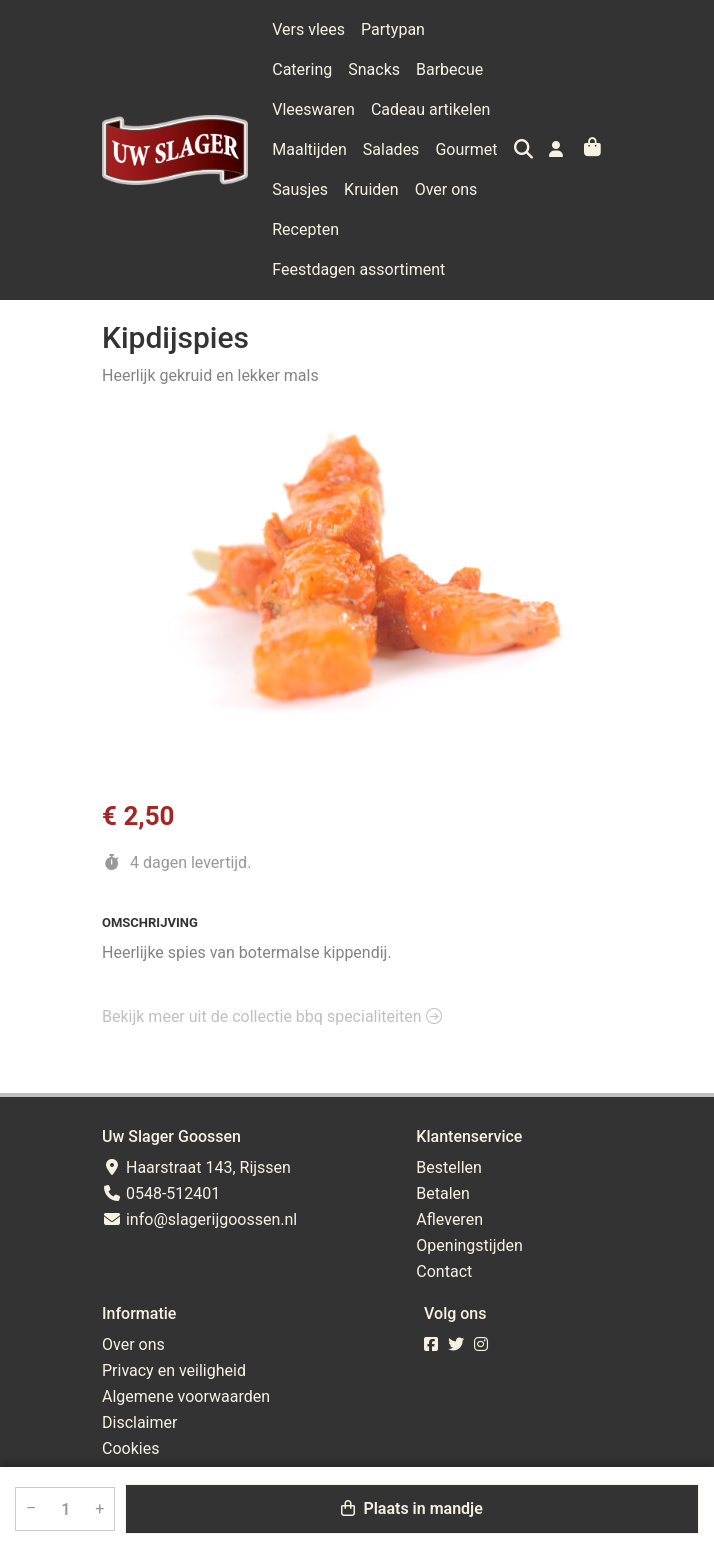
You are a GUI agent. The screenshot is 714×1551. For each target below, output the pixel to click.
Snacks (298, 69)
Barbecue (373, 69)
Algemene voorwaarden (186, 1396)
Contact (444, 1271)
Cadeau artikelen (331, 109)
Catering (471, 29)
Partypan (393, 29)
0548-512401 (161, 1193)
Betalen (443, 1193)
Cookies (130, 1448)
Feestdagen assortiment (358, 229)
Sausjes (451, 149)
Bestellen (449, 1167)
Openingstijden (469, 1245)
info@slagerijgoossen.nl (199, 1219)
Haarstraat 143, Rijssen (196, 1167)
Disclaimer (139, 1422)
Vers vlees (308, 29)
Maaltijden (445, 109)
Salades (300, 149)
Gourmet (376, 149)
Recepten (455, 189)
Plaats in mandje (411, 1508)
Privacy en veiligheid (174, 1370)
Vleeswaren (464, 69)
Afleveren (449, 1219)
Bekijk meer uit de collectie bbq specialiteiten (272, 976)
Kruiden (299, 189)
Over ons (374, 189)
